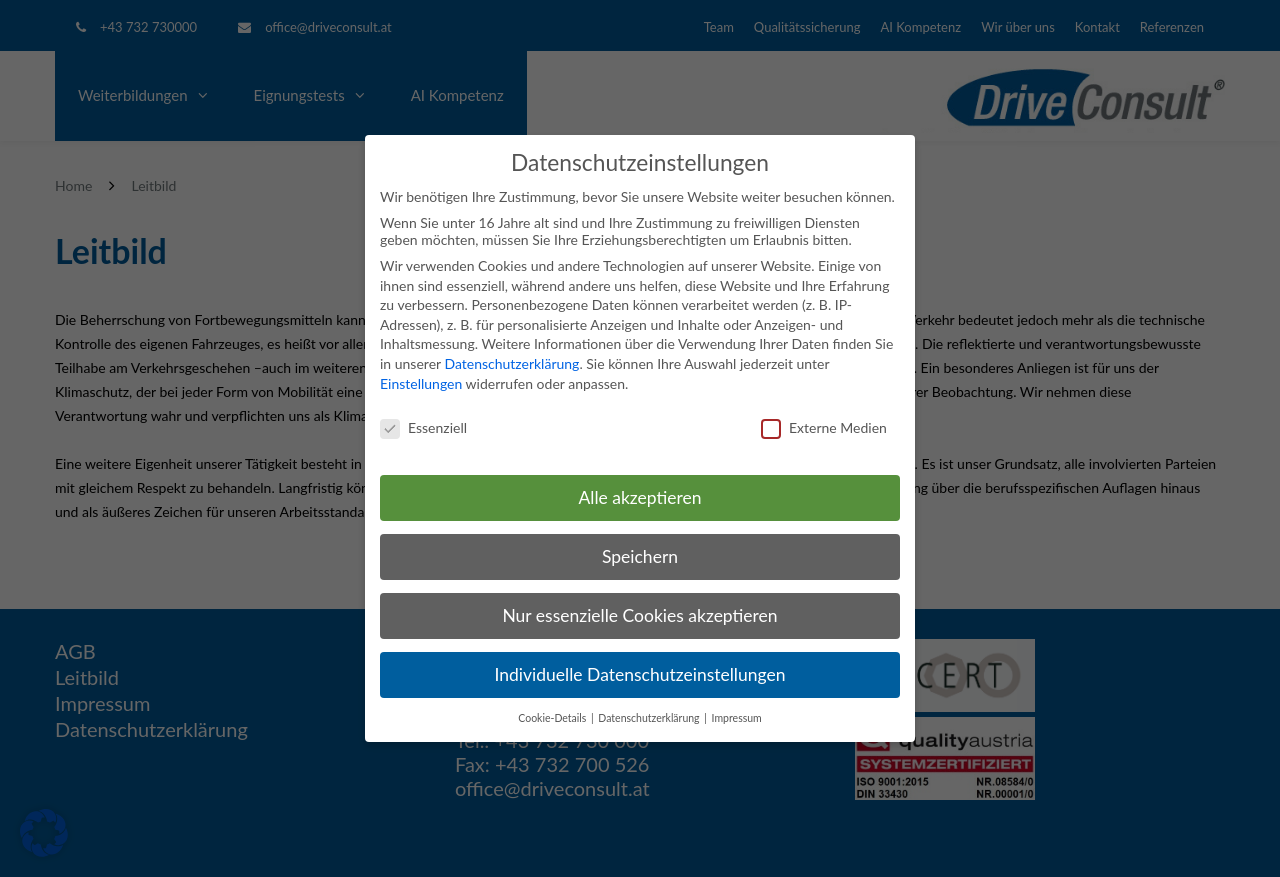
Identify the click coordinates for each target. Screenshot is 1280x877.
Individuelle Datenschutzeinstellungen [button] (640, 674)
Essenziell (423, 427)
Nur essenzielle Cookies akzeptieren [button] (639, 615)
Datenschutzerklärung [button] (650, 718)
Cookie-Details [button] (553, 718)
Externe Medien (824, 427)
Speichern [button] (640, 556)
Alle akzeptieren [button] (639, 497)
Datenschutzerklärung (511, 363)
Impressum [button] (737, 718)
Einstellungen (421, 383)
